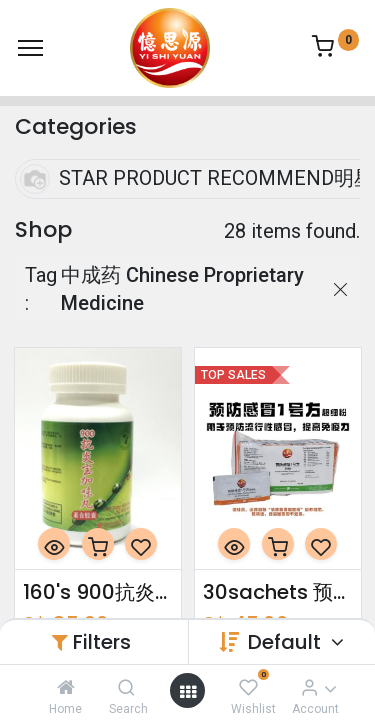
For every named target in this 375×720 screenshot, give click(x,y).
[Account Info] (309, 687)
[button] (54, 544)
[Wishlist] (248, 687)
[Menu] (30, 48)
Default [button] (287, 642)
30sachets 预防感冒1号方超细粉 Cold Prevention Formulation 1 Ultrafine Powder (278, 592)
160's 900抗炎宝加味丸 (98, 592)
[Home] (66, 687)
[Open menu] (188, 691)
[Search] (126, 687)
